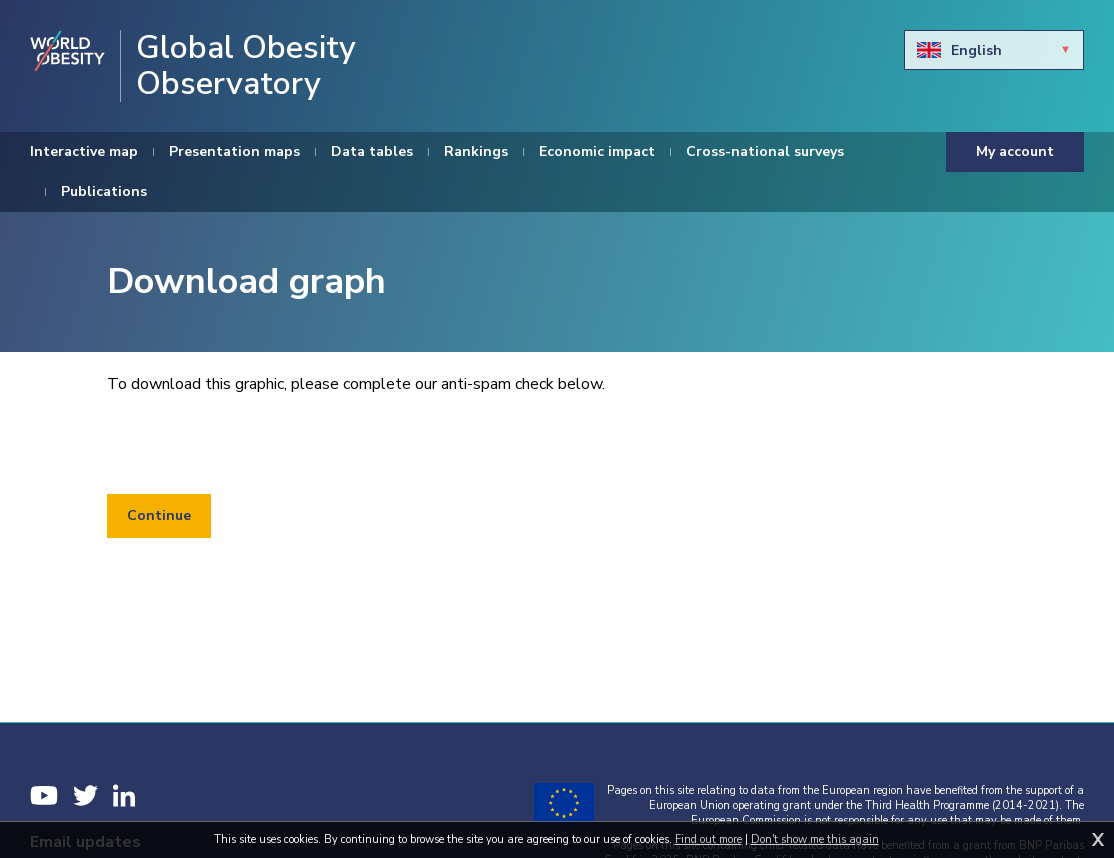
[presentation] (259, 445)
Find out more (708, 839)
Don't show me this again (815, 839)
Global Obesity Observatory (246, 66)
